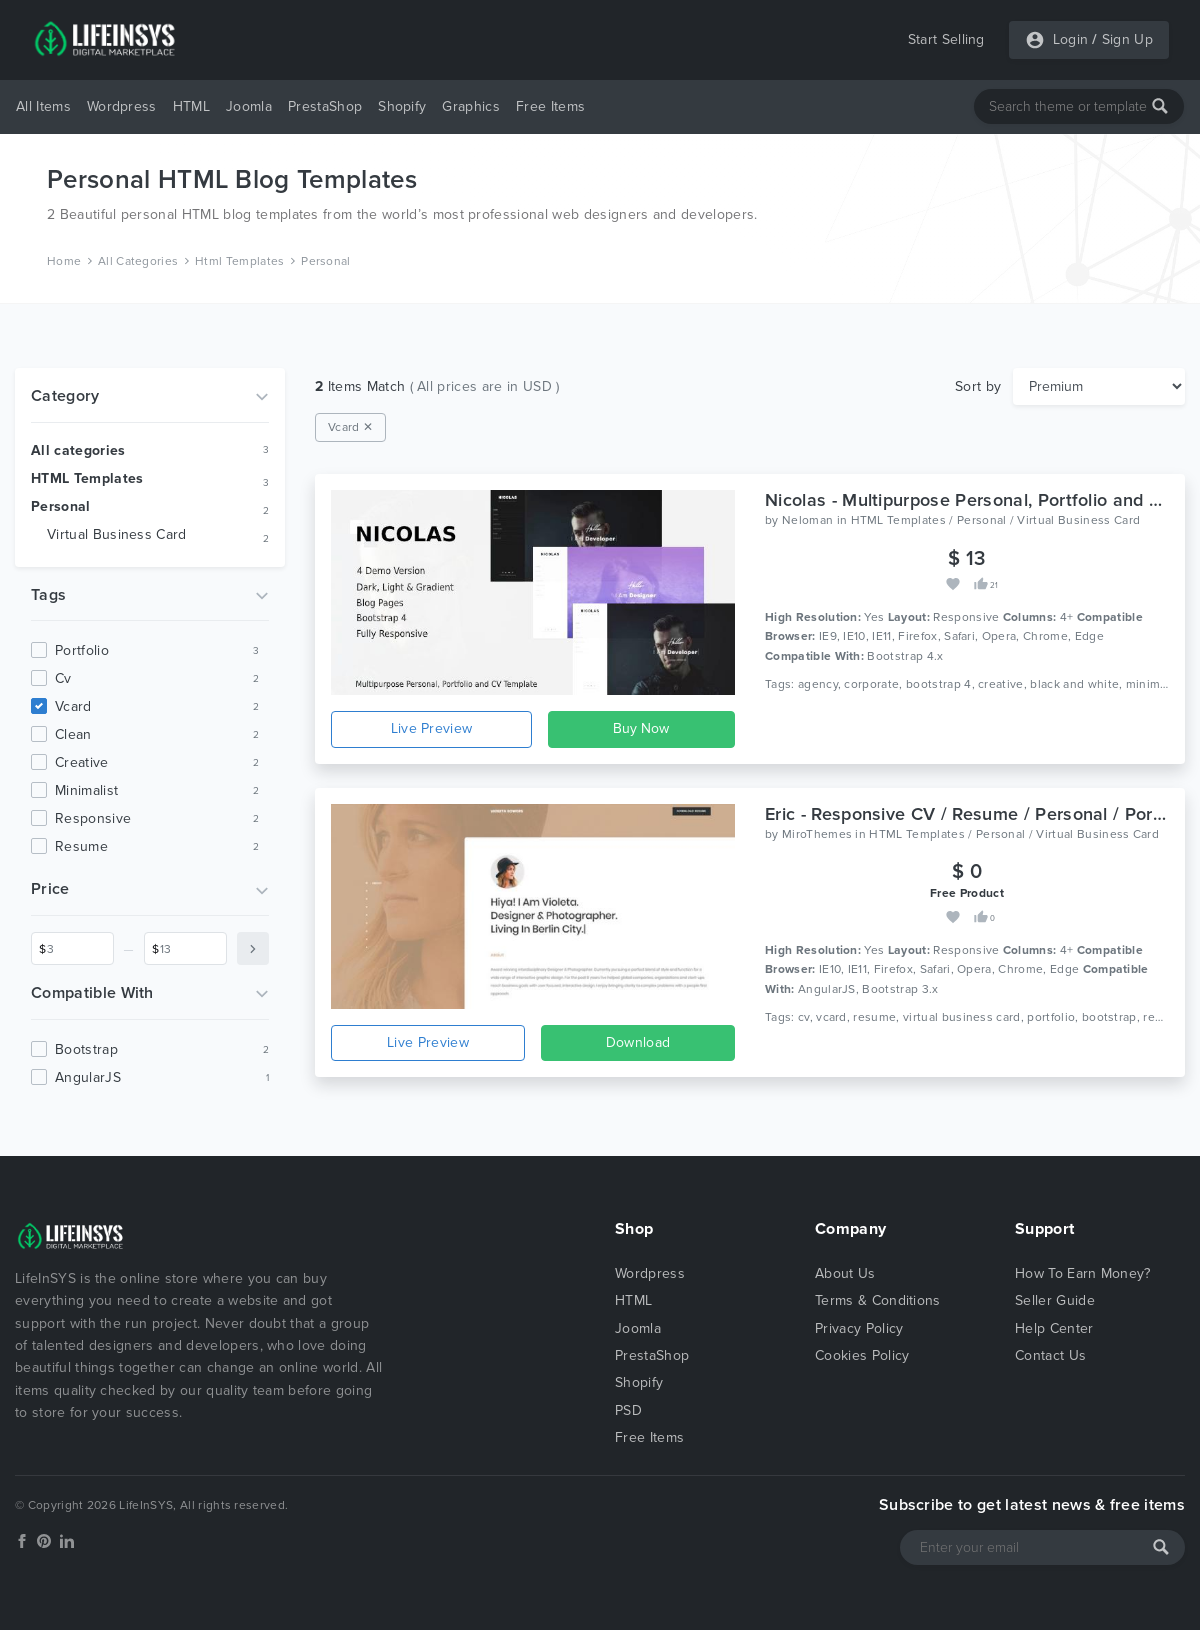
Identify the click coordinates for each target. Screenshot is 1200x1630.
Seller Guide (1055, 1300)
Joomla (249, 106)
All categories (78, 450)
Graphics (471, 106)
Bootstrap (86, 1049)
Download (638, 1042)
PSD (628, 1410)
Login (1071, 39)
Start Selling (946, 39)
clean (73, 734)
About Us (845, 1273)
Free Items (550, 106)
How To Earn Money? (1083, 1273)
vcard (73, 706)
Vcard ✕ (350, 427)
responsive (93, 818)
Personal (326, 261)
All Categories (138, 261)
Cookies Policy (862, 1355)
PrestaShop (325, 106)
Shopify (402, 106)
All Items (43, 106)
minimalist (86, 790)
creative (82, 762)
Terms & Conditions (878, 1300)
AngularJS (88, 1077)
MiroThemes (817, 834)
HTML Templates (87, 478)
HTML (191, 106)
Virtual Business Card (117, 534)
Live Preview (432, 728)
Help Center (1054, 1328)
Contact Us (1050, 1355)
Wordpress (122, 106)
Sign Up (1127, 39)
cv (63, 678)
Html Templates (239, 261)
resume (81, 846)
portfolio (82, 650)
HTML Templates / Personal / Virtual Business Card (996, 520)
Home (64, 261)
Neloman (807, 520)
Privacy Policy (859, 1328)
